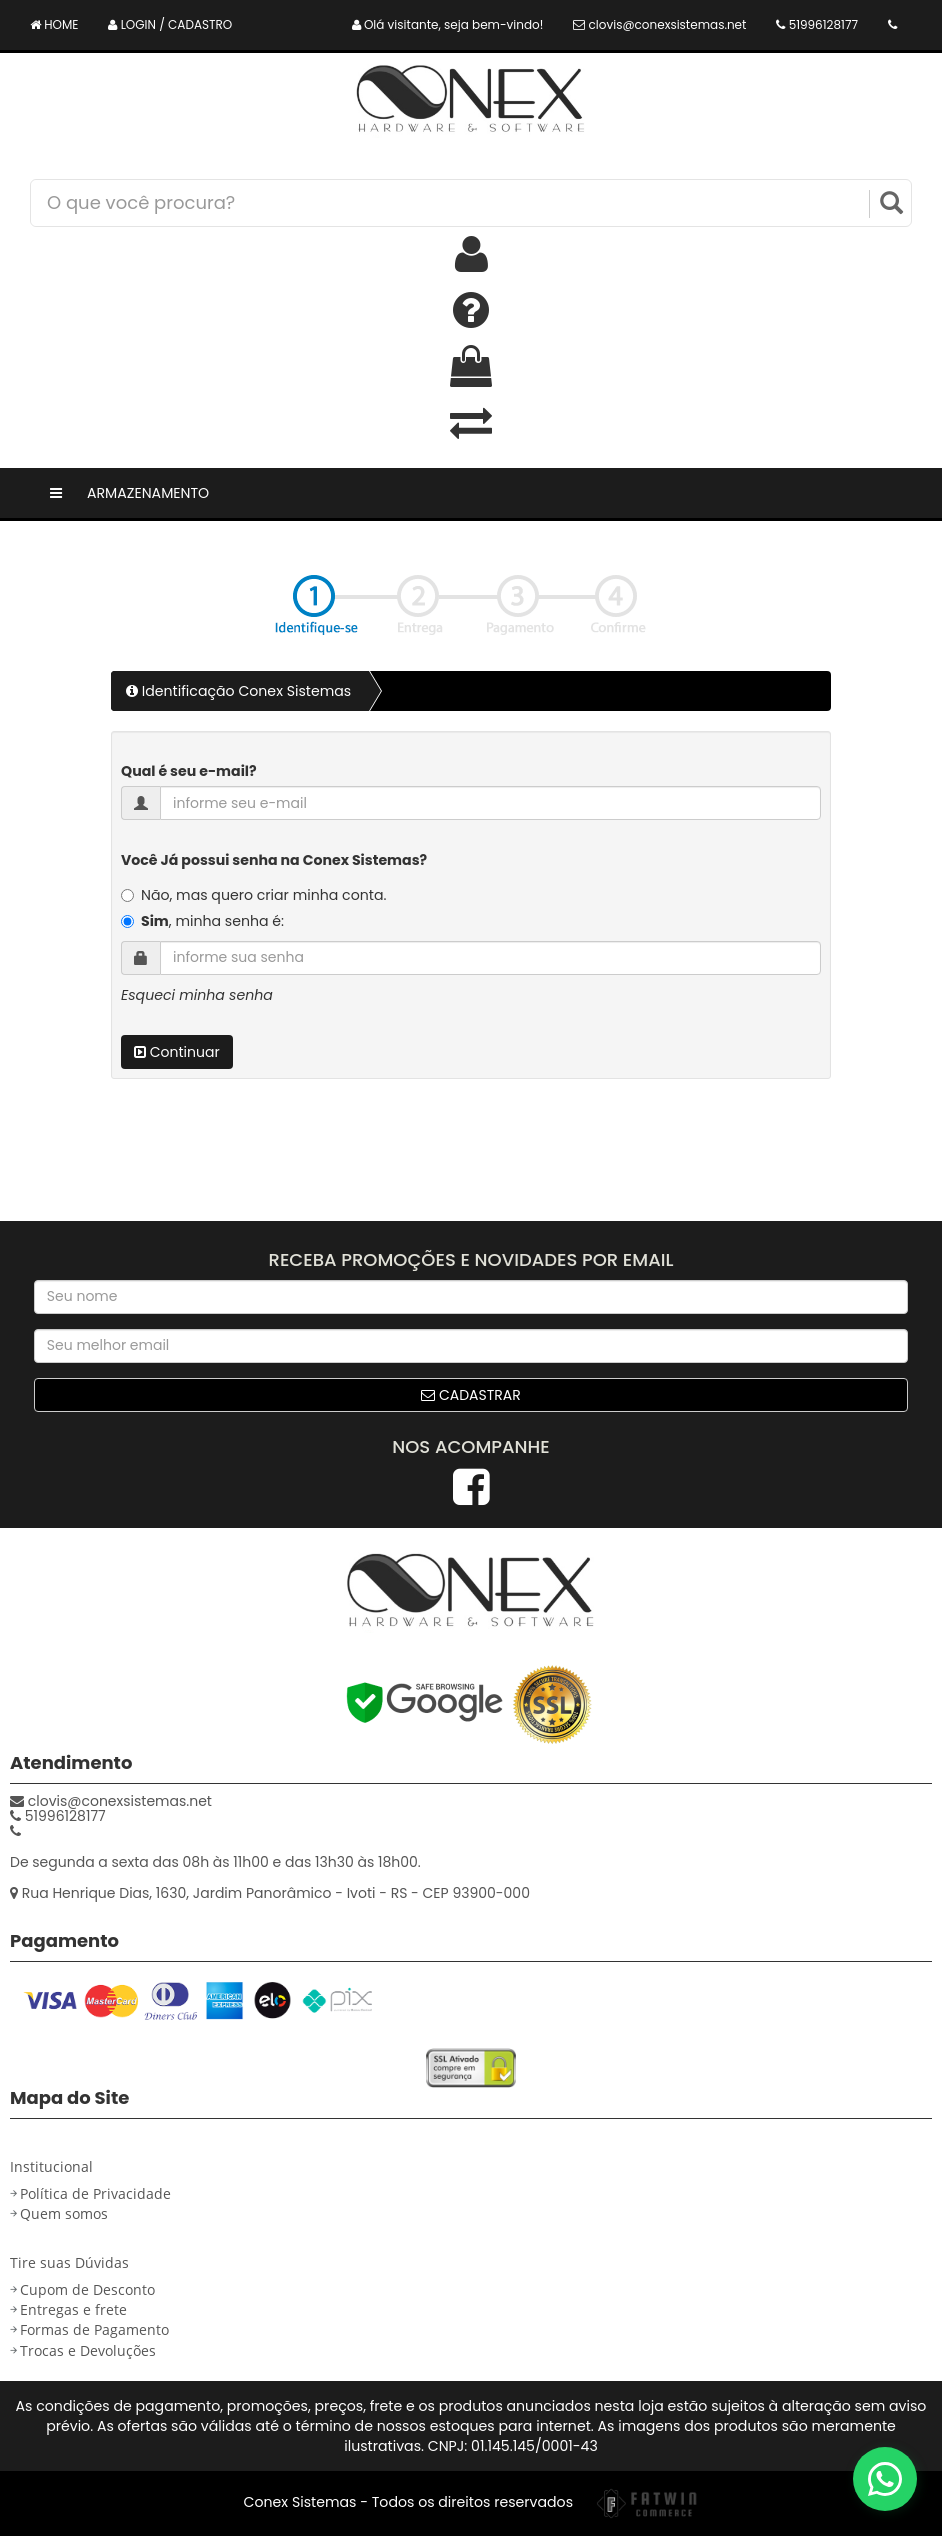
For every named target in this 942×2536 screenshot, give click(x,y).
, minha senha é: (212, 921)
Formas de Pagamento (94, 2329)
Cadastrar (471, 1395)
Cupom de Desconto (87, 2289)
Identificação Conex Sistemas (238, 691)
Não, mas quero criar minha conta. (263, 895)
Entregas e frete (73, 2309)
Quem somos (64, 2213)
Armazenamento (148, 493)
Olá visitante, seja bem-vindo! (448, 24)
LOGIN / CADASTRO (170, 24)
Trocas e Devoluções (88, 2350)
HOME (54, 24)
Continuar (177, 1052)
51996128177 (817, 24)
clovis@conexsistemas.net (659, 24)
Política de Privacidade (95, 2193)
